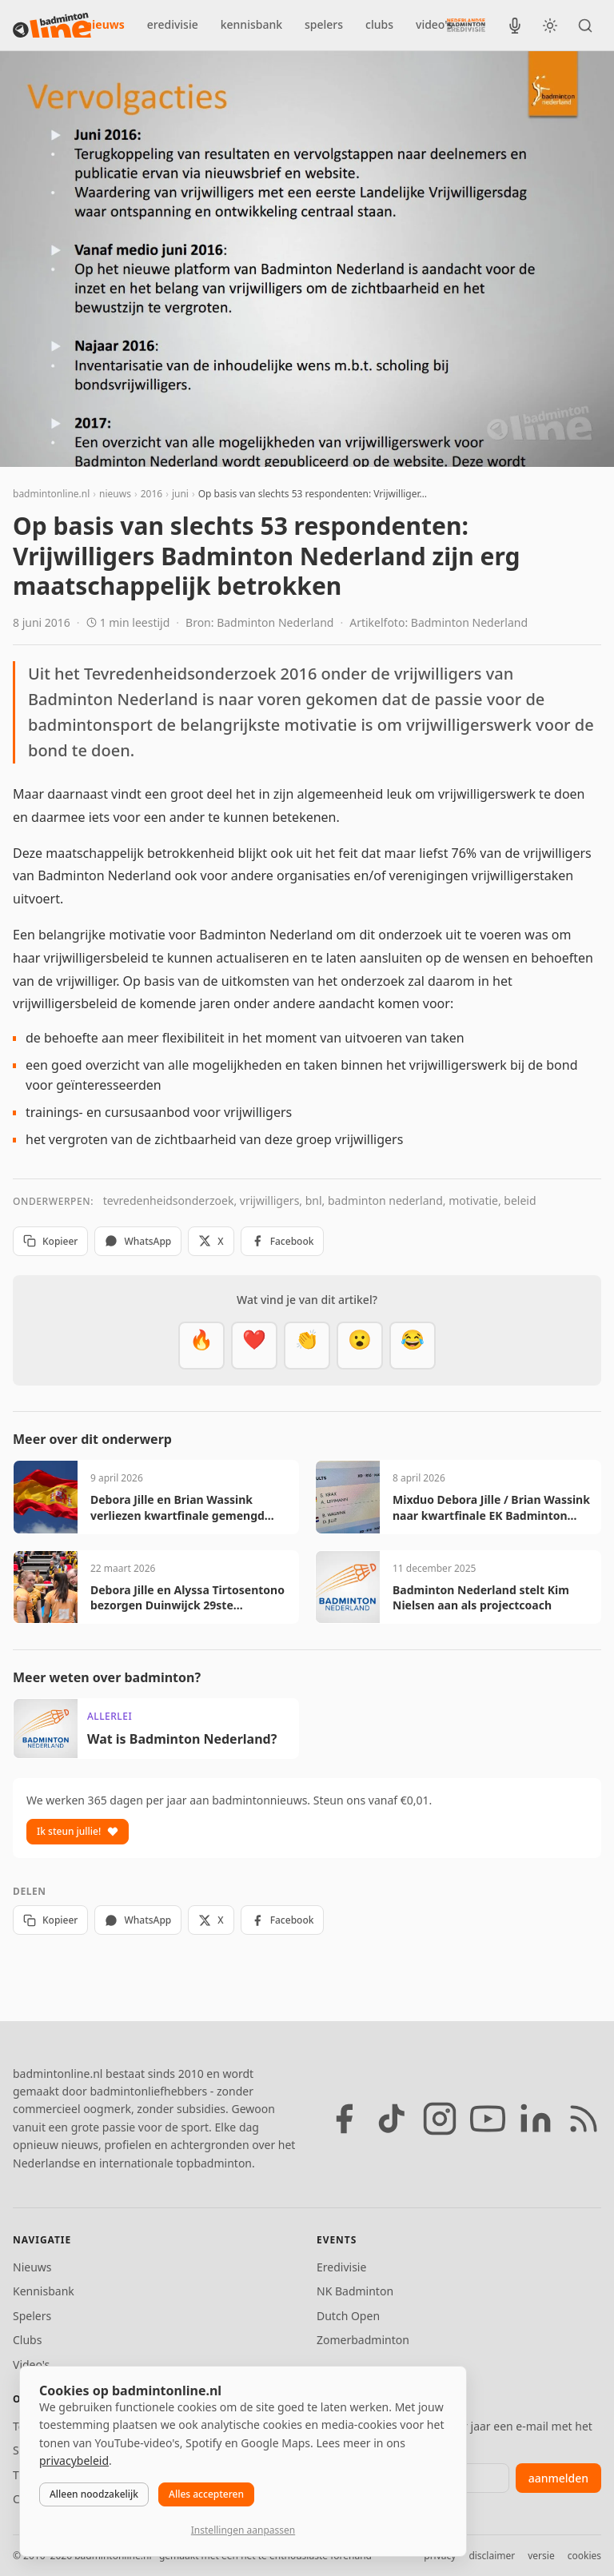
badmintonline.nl (51, 493)
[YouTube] (487, 2118)
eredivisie (172, 24)
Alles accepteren (206, 2494)
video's (434, 24)
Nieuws (32, 2267)
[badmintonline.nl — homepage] (52, 25)
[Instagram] (439, 2118)
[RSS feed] (583, 2118)
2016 (151, 493)
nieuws (105, 24)
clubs (379, 24)
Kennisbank (43, 2291)
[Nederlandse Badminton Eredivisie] (466, 25)
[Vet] (201, 1346)
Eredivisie (341, 2267)
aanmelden (558, 2478)
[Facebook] (343, 2118)
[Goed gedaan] (307, 1346)
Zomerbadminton (363, 2339)
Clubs (27, 2339)
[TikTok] (391, 2118)
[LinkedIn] (535, 2118)
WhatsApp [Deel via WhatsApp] (138, 1241)
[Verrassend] (360, 1346)
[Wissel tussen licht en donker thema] (550, 26)
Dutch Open (348, 2315)
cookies (584, 2555)
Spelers (32, 2315)
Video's (31, 2364)
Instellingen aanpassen (243, 2530)
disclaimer (491, 2555)
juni (180, 493)
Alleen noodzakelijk (94, 2494)
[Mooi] (254, 1346)
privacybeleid (74, 2460)
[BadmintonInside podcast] (515, 26)
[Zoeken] (585, 26)
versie (541, 2555)
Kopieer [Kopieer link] (50, 1241)
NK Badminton (355, 2291)
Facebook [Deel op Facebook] (282, 1241)
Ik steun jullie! (77, 1831)
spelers (324, 24)
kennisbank (251, 24)
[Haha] (412, 1346)
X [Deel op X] (210, 1241)
